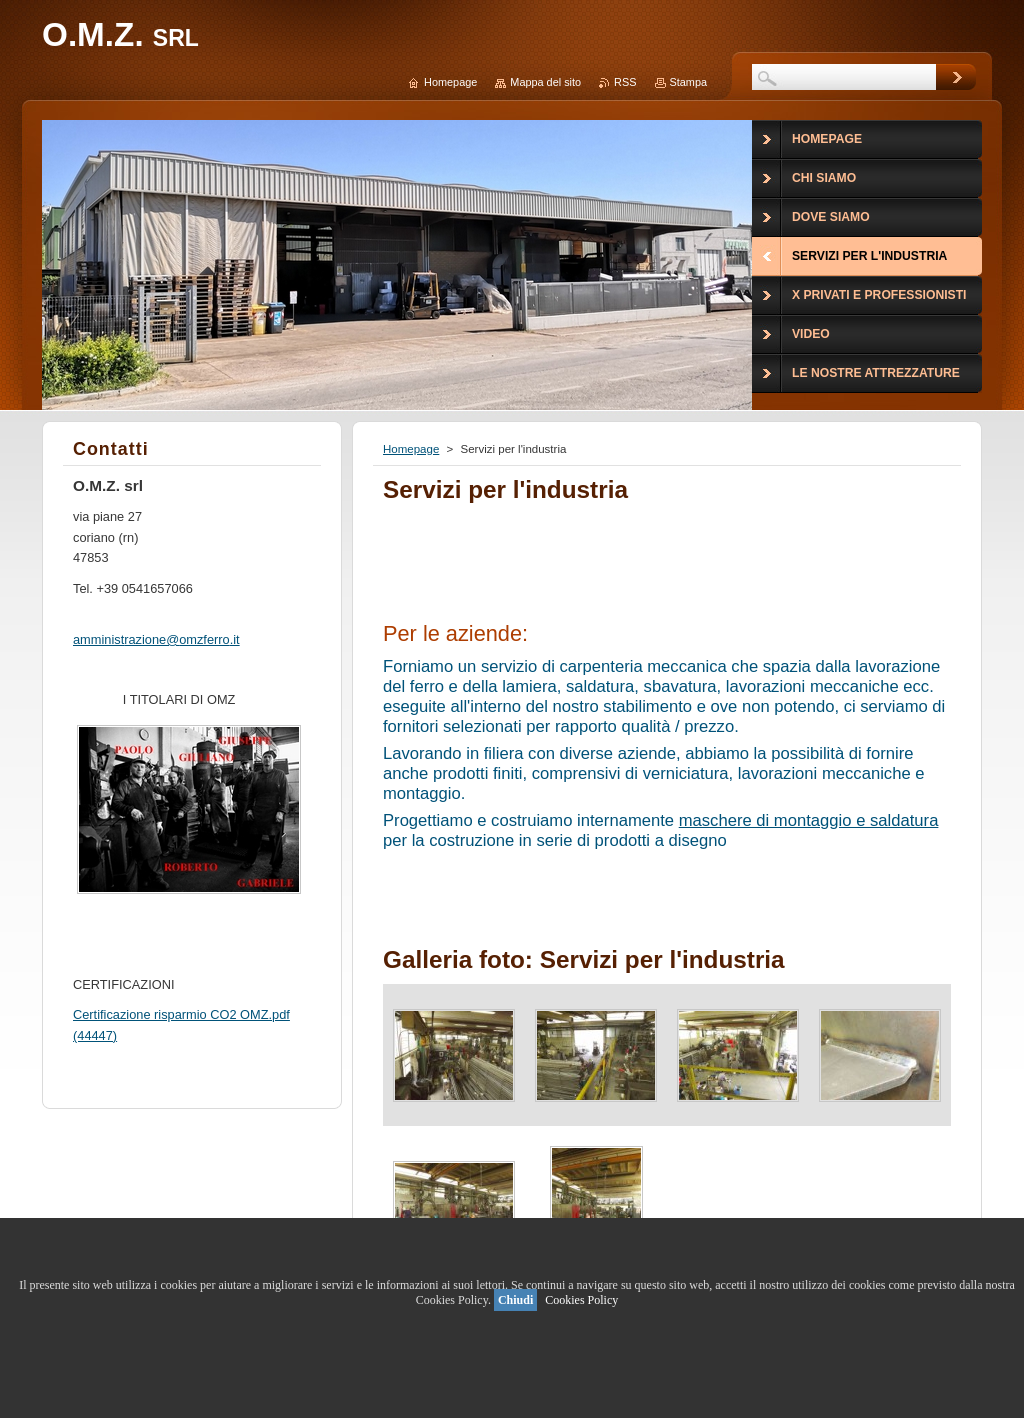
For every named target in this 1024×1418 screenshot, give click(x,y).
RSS (625, 82)
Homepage (411, 449)
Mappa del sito (545, 82)
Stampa (688, 82)
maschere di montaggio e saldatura (809, 820)
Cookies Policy (581, 1300)
